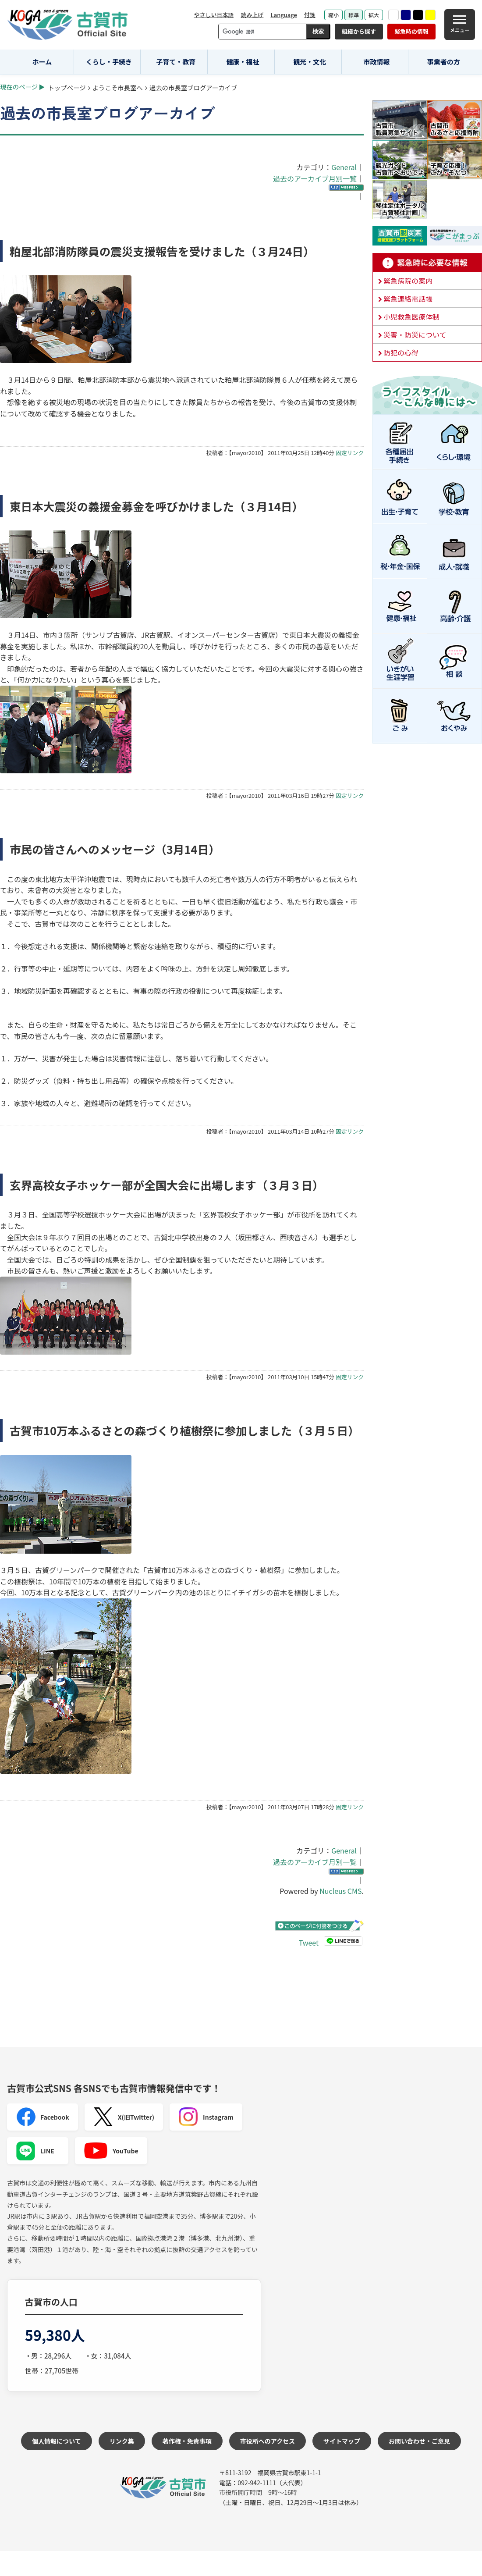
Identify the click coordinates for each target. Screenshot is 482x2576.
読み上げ (252, 15)
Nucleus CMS (340, 1891)
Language (283, 15)
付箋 (309, 15)
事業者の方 (443, 61)
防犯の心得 (400, 352)
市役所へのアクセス (267, 2441)
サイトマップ (341, 2441)
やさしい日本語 (214, 15)
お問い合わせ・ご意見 (419, 2441)
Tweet (309, 1942)
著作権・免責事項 (187, 2441)
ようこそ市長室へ (117, 87)
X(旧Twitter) (123, 2117)
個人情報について (56, 2441)
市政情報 (376, 61)
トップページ (67, 87)
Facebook (42, 2117)
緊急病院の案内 (407, 280)
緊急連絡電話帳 (407, 298)
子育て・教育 (175, 61)
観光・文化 (309, 61)
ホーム (42, 61)
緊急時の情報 (411, 31)
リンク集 (122, 2441)
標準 (353, 14)
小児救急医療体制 (411, 316)
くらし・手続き (109, 61)
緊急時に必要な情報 (427, 262)
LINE (35, 2151)
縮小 (333, 14)
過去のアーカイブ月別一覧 (315, 178)
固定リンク (350, 452)
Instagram (206, 2117)
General (344, 167)
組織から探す (359, 31)
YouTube (111, 2151)
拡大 (374, 14)
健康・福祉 (243, 61)
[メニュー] (459, 24)
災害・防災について (415, 334)
